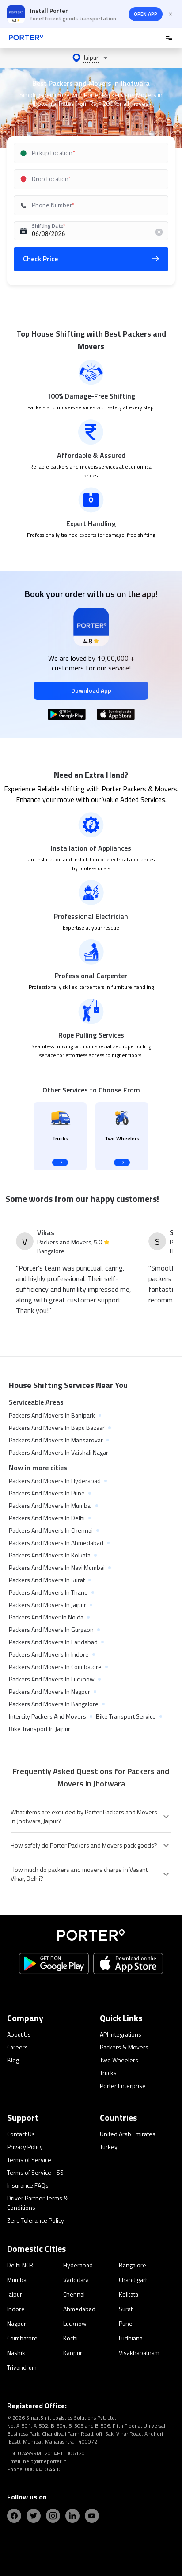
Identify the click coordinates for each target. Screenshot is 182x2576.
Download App (91, 690)
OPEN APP (145, 14)
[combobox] (90, 153)
